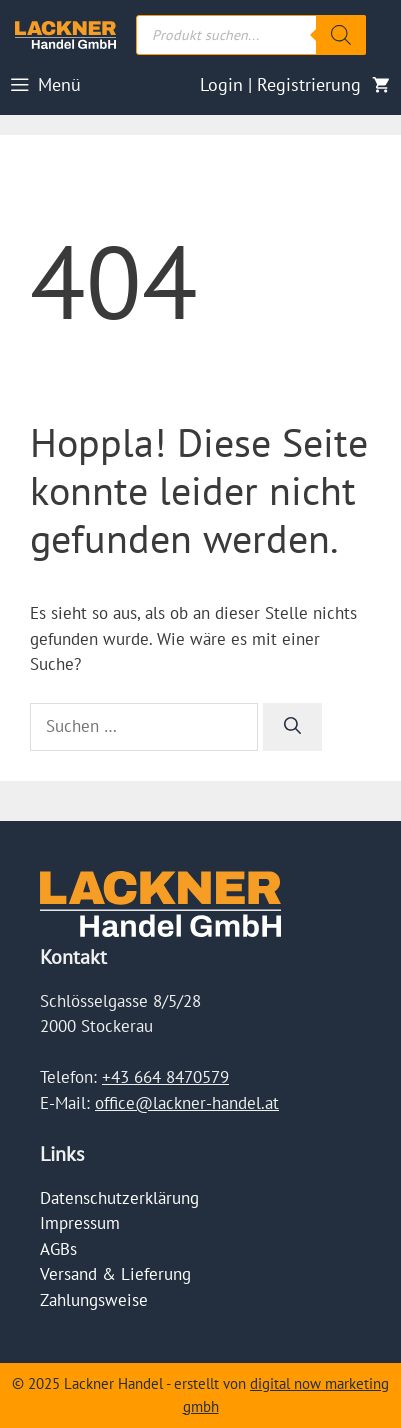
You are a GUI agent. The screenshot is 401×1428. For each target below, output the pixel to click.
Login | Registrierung (280, 84)
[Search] (341, 35)
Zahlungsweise (94, 1300)
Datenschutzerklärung (119, 1198)
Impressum (80, 1223)
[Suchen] (292, 727)
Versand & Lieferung (115, 1274)
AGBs (58, 1249)
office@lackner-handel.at (187, 1103)
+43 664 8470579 (165, 1077)
